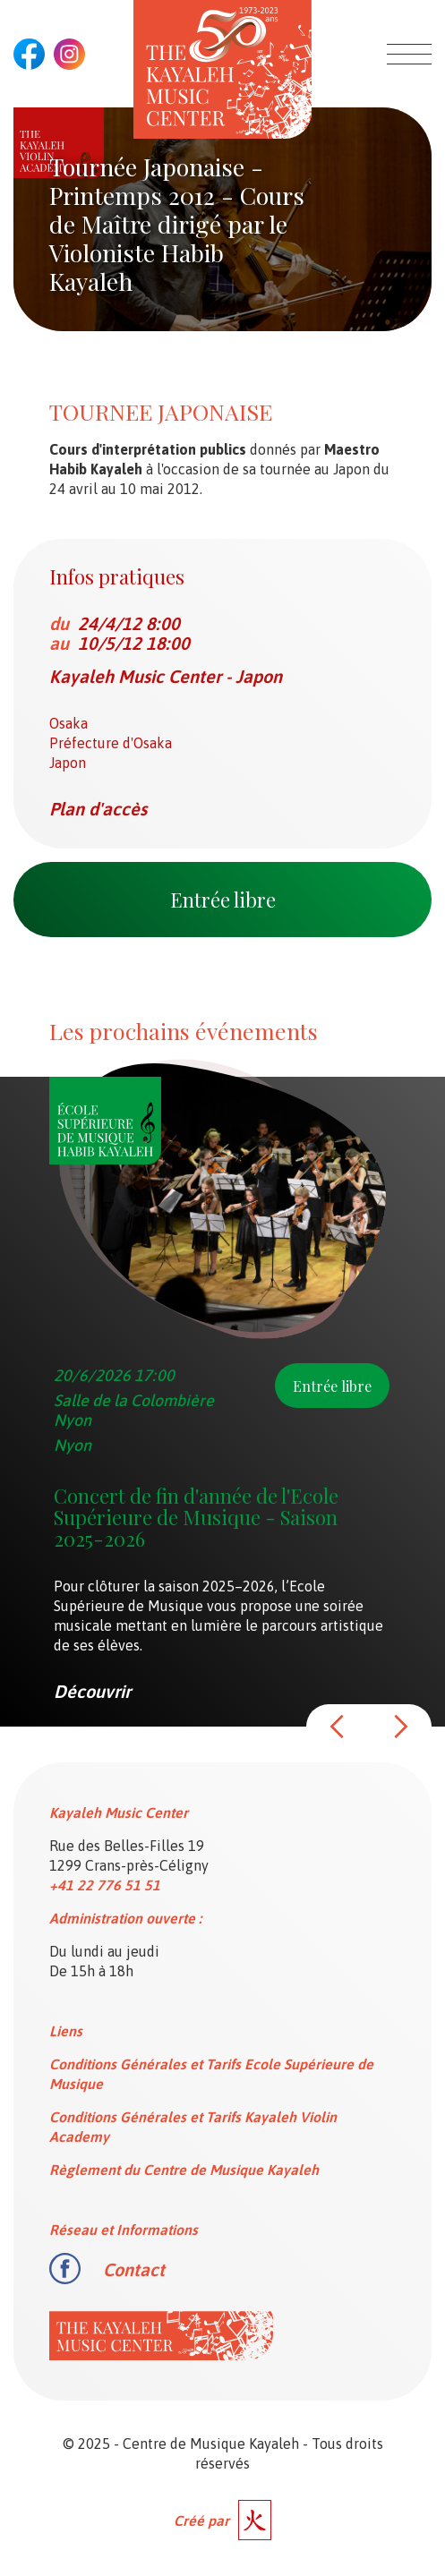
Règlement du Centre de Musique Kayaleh (184, 2170)
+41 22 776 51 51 (104, 1885)
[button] (337, 1726)
